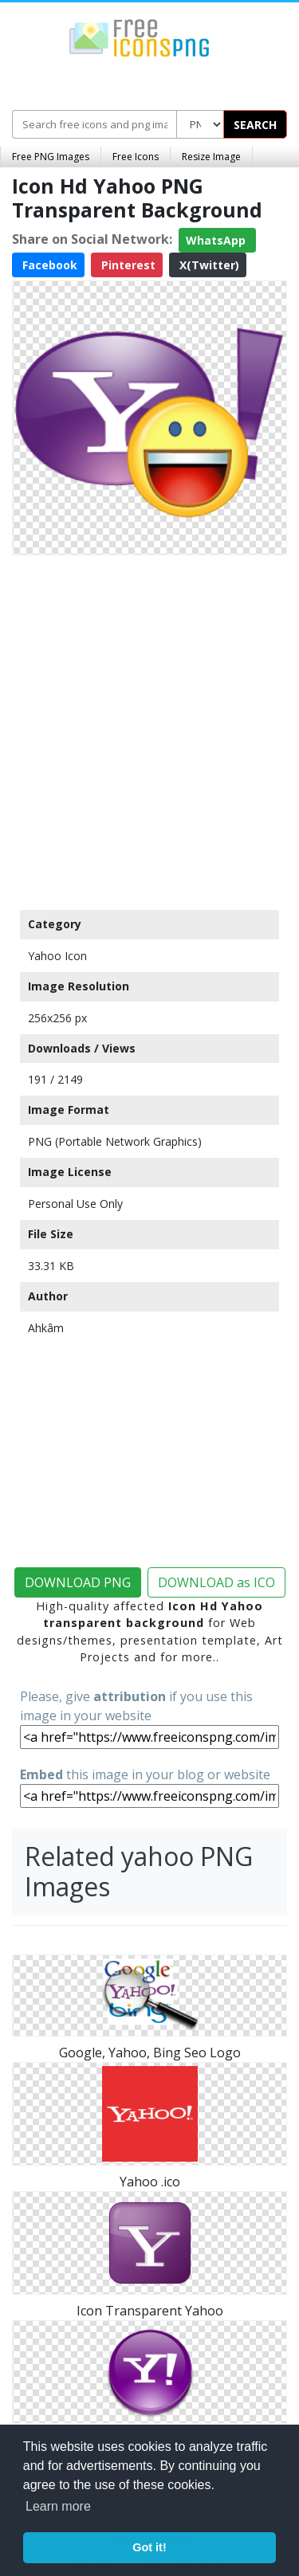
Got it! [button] (149, 2547)
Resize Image (211, 156)
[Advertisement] (149, 728)
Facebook (48, 264)
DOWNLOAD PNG (78, 1582)
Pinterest (126, 264)
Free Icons (135, 156)
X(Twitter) (207, 264)
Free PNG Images (50, 156)
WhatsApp (217, 240)
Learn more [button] (58, 2506)
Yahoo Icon (57, 955)
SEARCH (255, 124)
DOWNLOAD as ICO (216, 1582)
